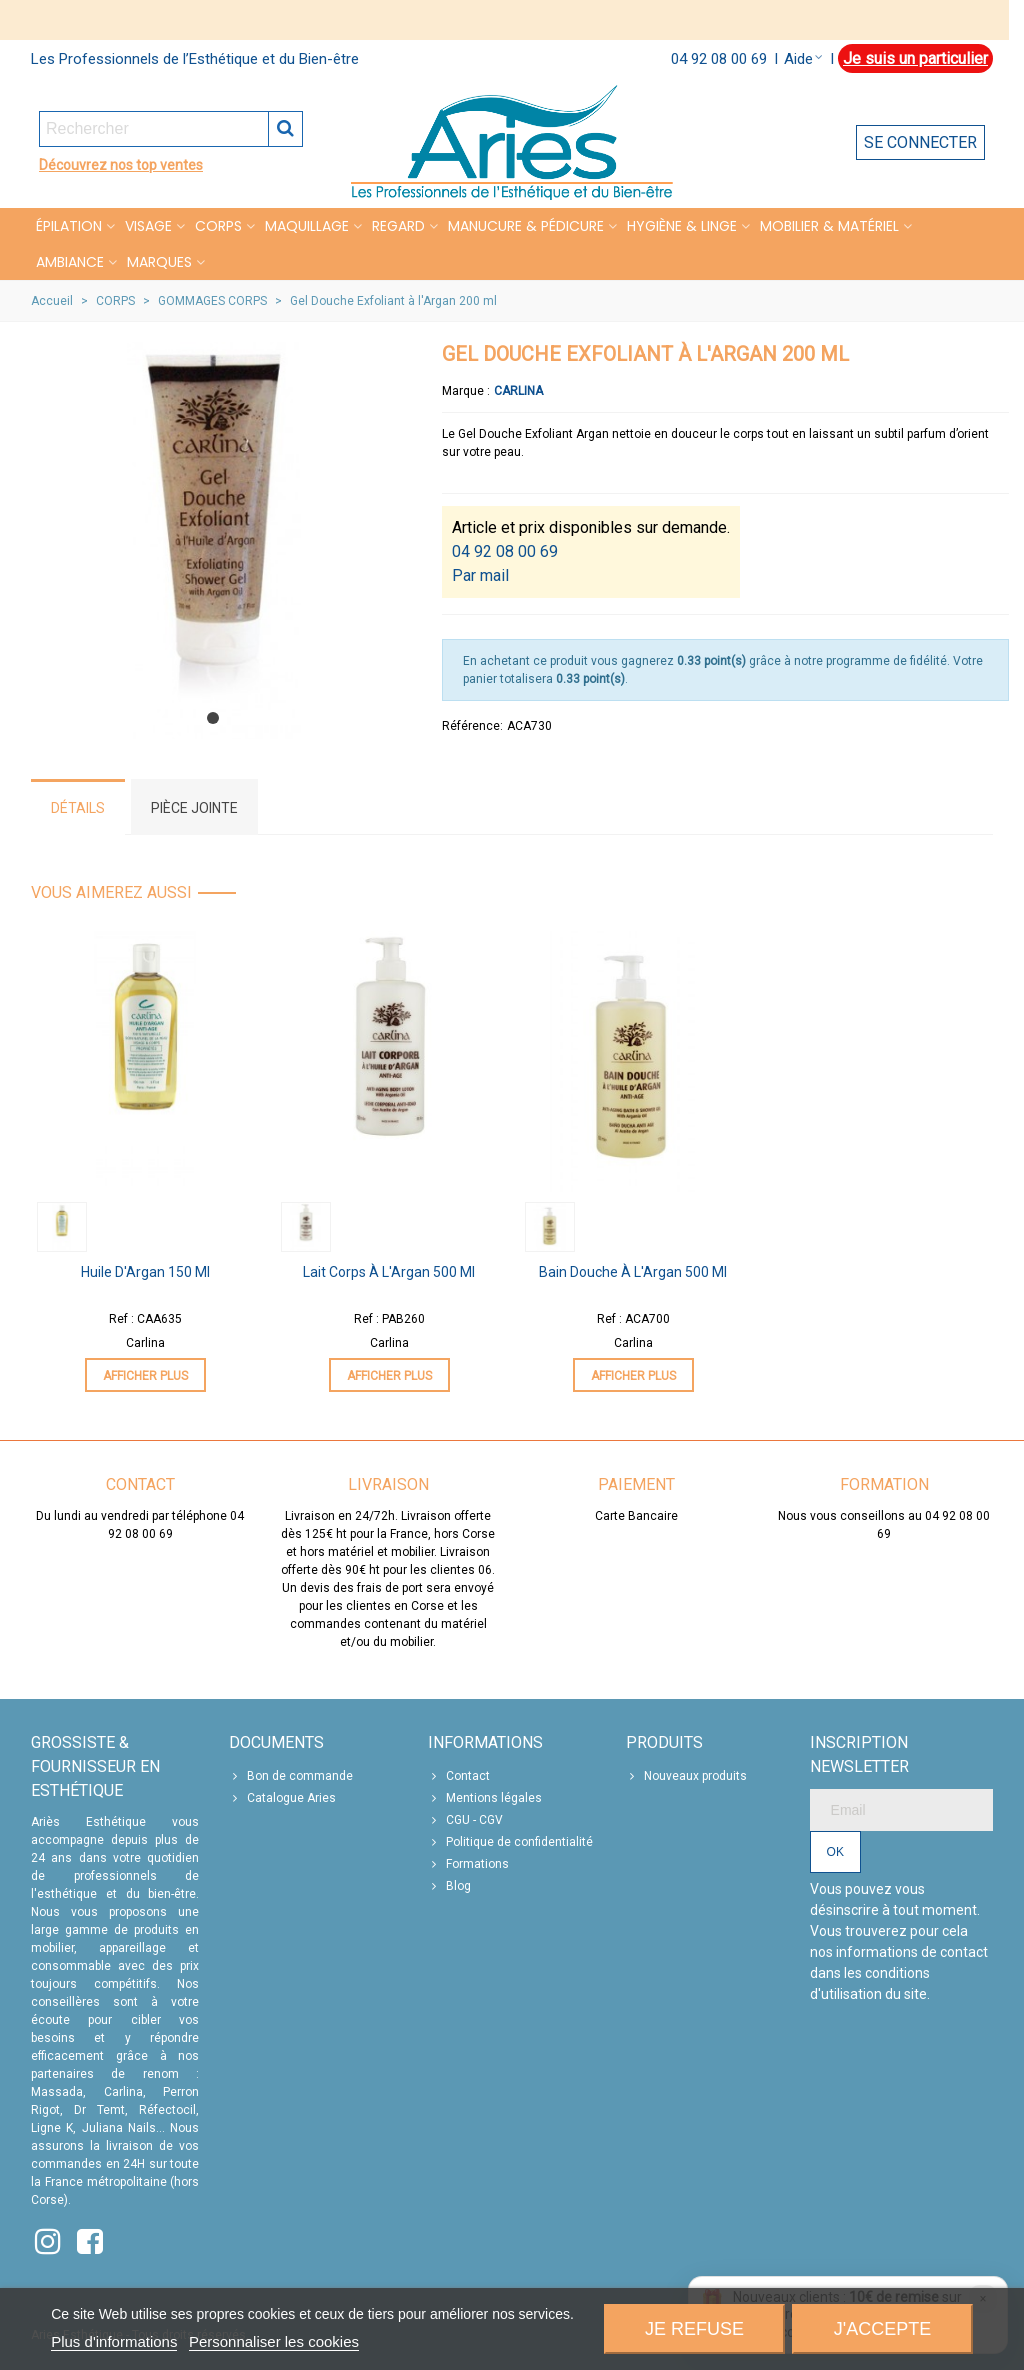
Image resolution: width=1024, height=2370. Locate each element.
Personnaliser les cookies (274, 2341)
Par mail (480, 575)
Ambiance (70, 262)
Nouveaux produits (686, 1776)
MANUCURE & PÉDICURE (526, 226)
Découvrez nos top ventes (121, 165)
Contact (459, 1776)
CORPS (218, 226)
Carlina (518, 391)
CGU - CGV (465, 1820)
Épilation (69, 226)
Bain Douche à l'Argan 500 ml (633, 1272)
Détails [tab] (78, 808)
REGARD (398, 226)
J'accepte (882, 2329)
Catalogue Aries (282, 1798)
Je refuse (694, 2329)
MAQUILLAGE (307, 226)
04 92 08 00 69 (719, 59)
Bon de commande (291, 1776)
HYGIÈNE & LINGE (682, 226)
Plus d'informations (114, 2341)
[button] (213, 718)
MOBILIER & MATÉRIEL (829, 226)
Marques (159, 262)
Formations (468, 1864)
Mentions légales (485, 1798)
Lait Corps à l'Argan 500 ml (389, 1272)
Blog (449, 1886)
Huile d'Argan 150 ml (145, 1272)
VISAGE (148, 226)
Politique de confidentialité (510, 1842)
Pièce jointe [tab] (194, 808)
